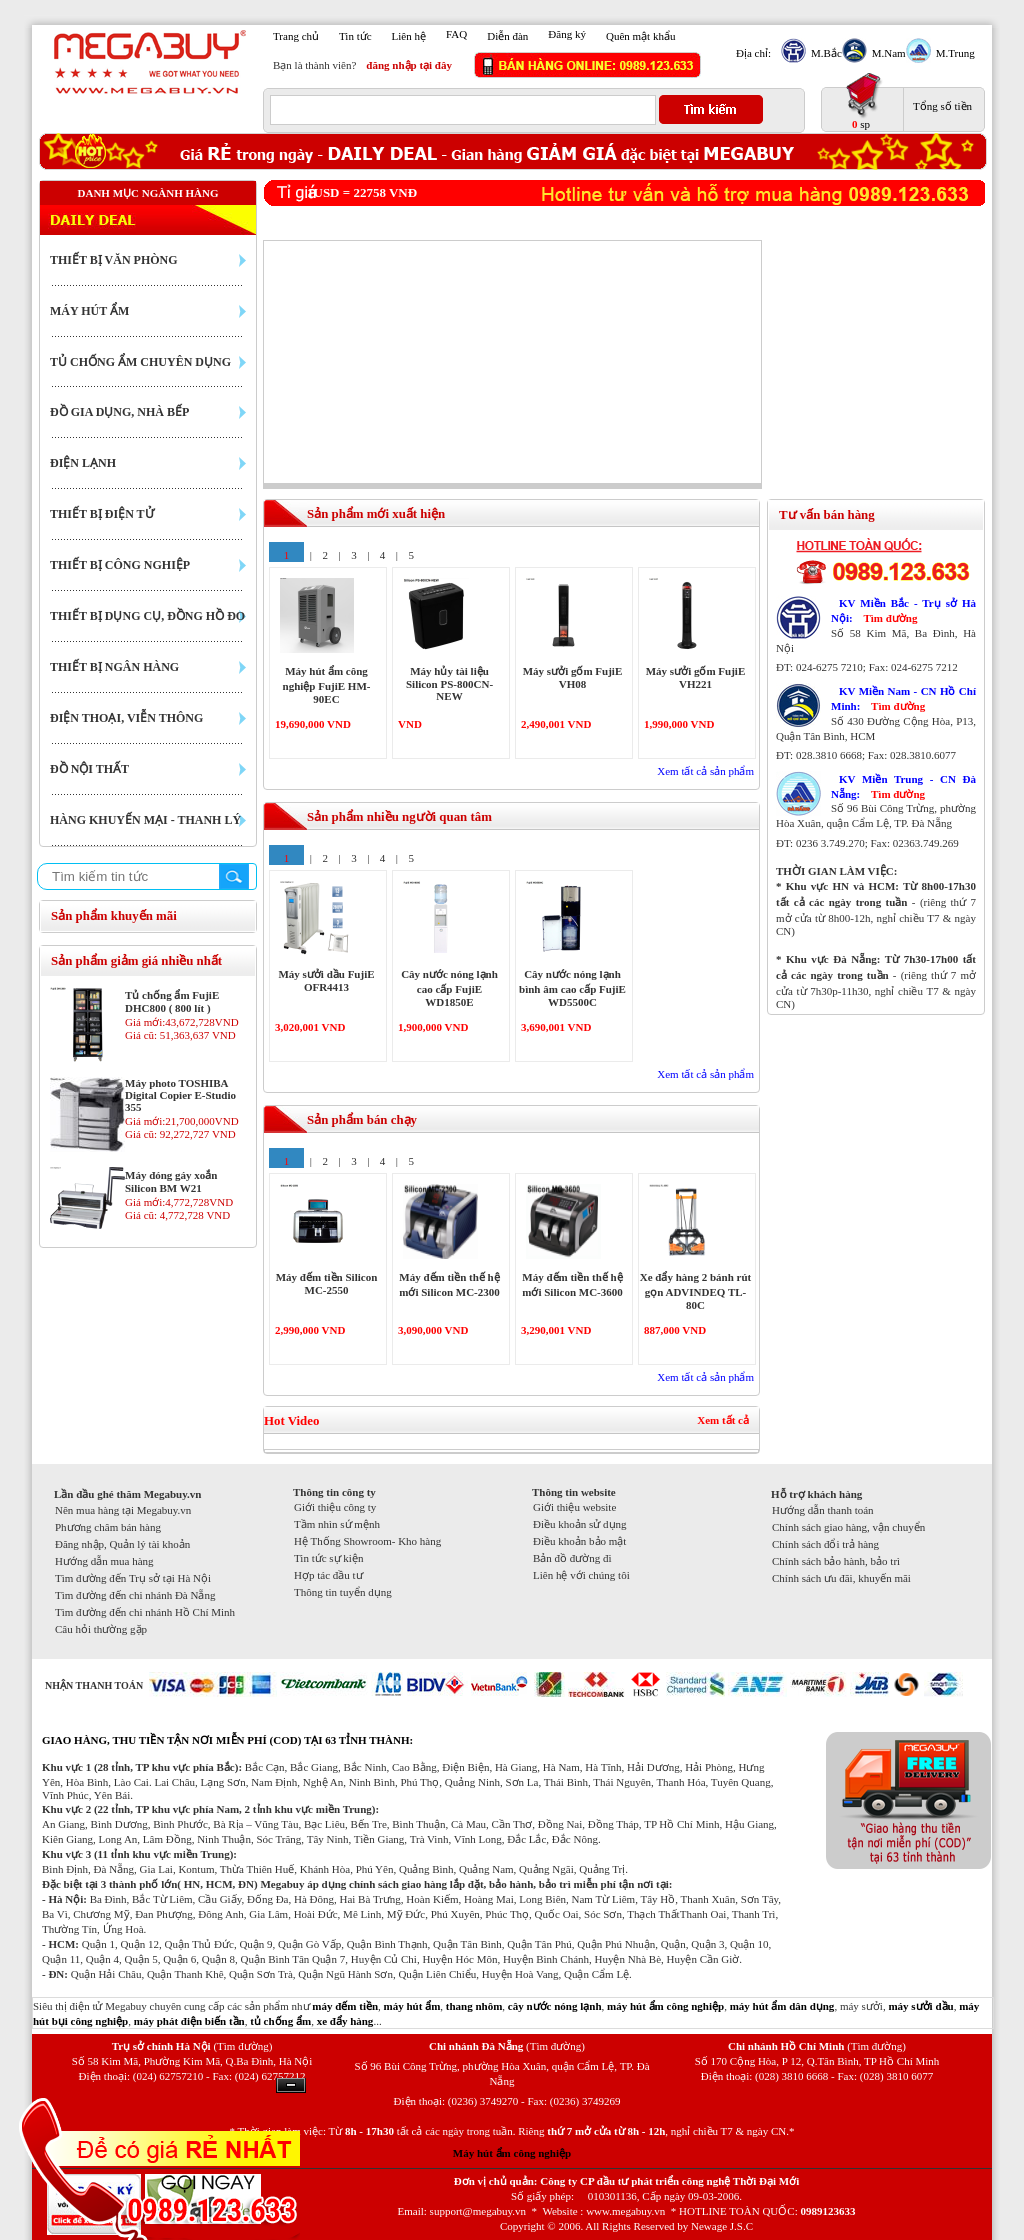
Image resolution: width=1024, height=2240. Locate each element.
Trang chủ (296, 36)
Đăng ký (567, 34)
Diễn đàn (507, 36)
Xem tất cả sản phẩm (705, 771)
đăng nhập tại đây (409, 65)
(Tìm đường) (242, 2046)
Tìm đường (890, 618)
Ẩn (291, 2085)
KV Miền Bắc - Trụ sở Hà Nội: (903, 610)
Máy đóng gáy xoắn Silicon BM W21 (171, 1181)
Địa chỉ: (753, 53)
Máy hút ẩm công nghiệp (512, 2153)
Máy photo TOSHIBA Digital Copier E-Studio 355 (180, 1095)
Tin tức (355, 36)
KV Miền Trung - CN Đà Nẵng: (903, 786)
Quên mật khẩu (640, 36)
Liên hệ (409, 36)
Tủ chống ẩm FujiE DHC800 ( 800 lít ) (172, 1001)
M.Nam (886, 53)
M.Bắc (824, 53)
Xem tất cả (723, 1420)
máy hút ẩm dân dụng (782, 2006)
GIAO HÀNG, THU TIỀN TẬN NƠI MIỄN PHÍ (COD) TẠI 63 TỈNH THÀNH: (227, 1740)
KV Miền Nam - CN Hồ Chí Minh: (903, 698)
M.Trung (953, 53)
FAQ (456, 34)
